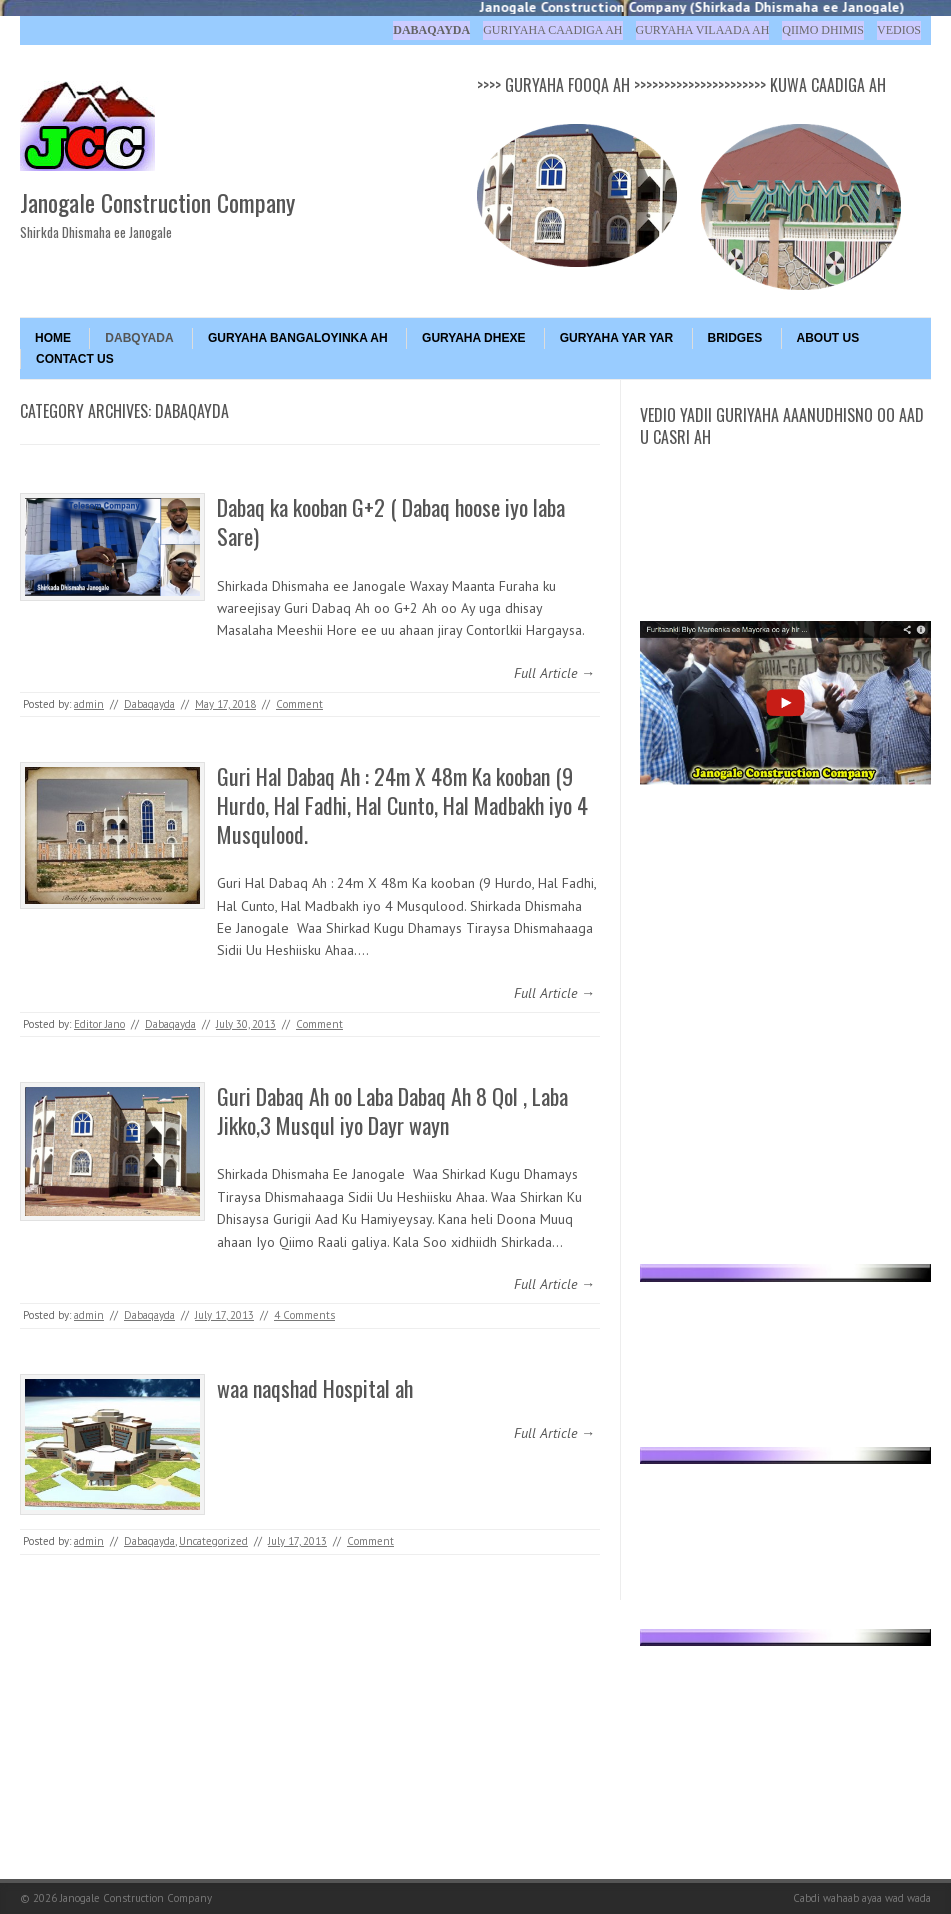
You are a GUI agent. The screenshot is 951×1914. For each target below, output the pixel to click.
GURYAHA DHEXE (473, 338)
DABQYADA (139, 338)
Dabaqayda (431, 30)
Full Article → (554, 673)
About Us (828, 338)
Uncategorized (213, 1541)
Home (53, 338)
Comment (299, 704)
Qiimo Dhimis (823, 30)
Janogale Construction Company (157, 202)
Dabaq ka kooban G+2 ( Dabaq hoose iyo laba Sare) (391, 521)
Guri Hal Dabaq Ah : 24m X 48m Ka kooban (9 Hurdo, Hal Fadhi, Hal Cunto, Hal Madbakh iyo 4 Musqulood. (402, 804)
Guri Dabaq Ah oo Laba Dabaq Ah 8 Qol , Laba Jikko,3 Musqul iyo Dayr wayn (392, 1110)
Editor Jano (99, 1024)
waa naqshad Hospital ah (315, 1388)
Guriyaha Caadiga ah (552, 30)
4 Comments (304, 1315)
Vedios (899, 30)
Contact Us (75, 359)
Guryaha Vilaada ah (703, 30)
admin (89, 704)
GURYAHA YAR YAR (616, 338)
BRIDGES (735, 338)
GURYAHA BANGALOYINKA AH (298, 338)
